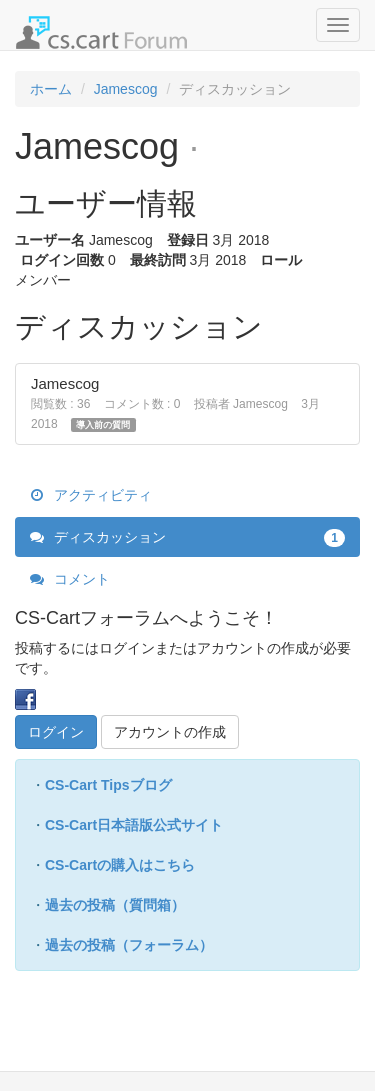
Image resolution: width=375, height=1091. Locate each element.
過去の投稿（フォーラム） (129, 945)
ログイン (56, 732)
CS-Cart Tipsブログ (108, 785)
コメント (70, 579)
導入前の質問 (103, 425)
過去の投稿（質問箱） (115, 905)
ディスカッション (187, 537)
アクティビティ (91, 495)
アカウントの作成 (170, 732)
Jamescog (65, 383)
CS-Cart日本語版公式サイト (134, 825)
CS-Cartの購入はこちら (120, 865)
